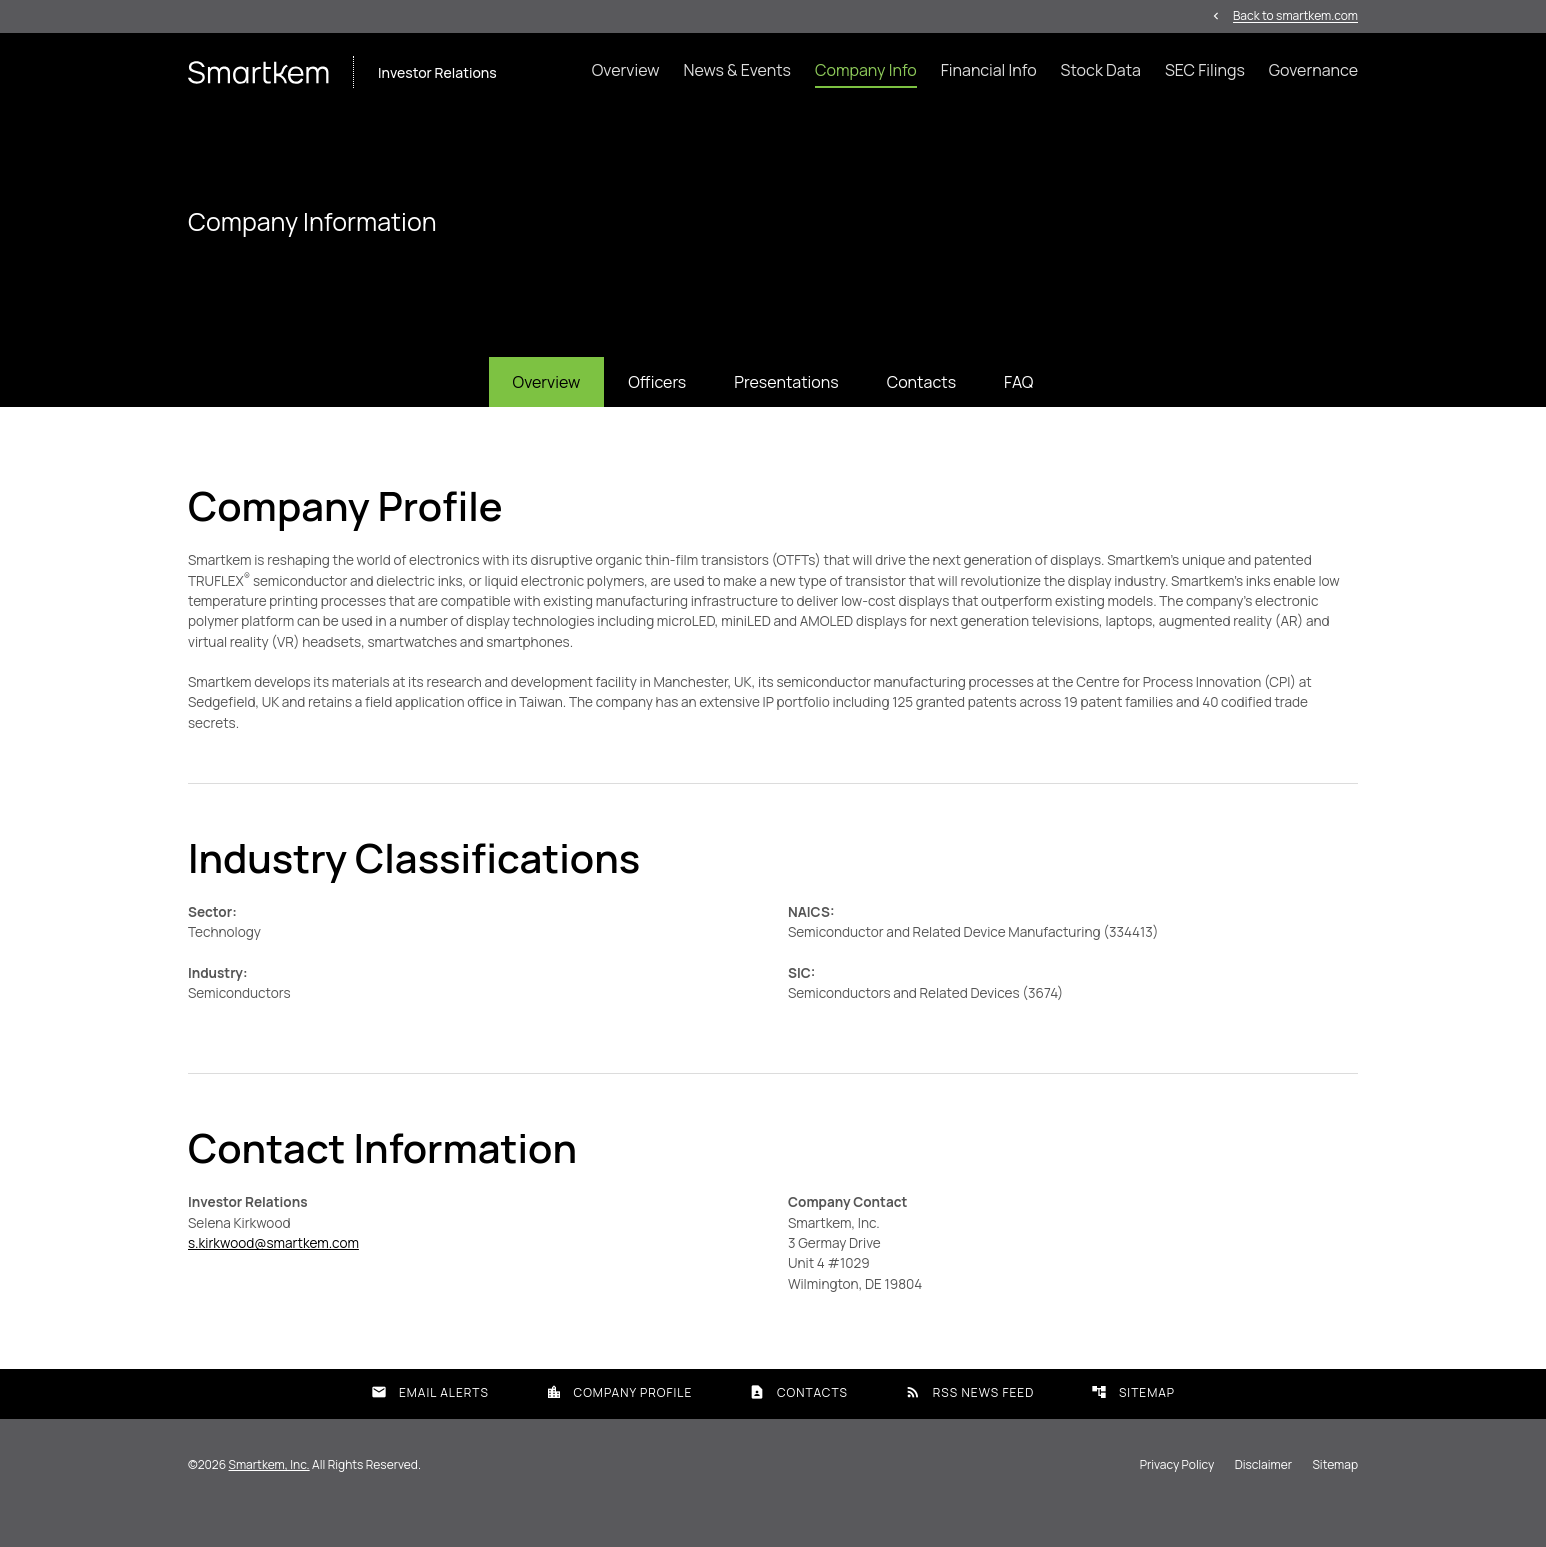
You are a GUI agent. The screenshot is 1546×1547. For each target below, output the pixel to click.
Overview (626, 71)
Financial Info (989, 71)
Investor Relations (437, 73)
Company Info (866, 71)
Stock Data (1101, 71)
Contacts (921, 407)
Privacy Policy (1177, 1501)
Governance (1313, 71)
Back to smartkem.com (1295, 16)
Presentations (786, 407)
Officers (657, 407)
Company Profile (619, 1428)
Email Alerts (430, 1428)
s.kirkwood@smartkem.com (276, 1277)
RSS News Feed (970, 1428)
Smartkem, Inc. (269, 1500)
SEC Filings (1205, 71)
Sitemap (1133, 1428)
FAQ (1018, 407)
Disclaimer (1263, 1501)
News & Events (737, 71)
